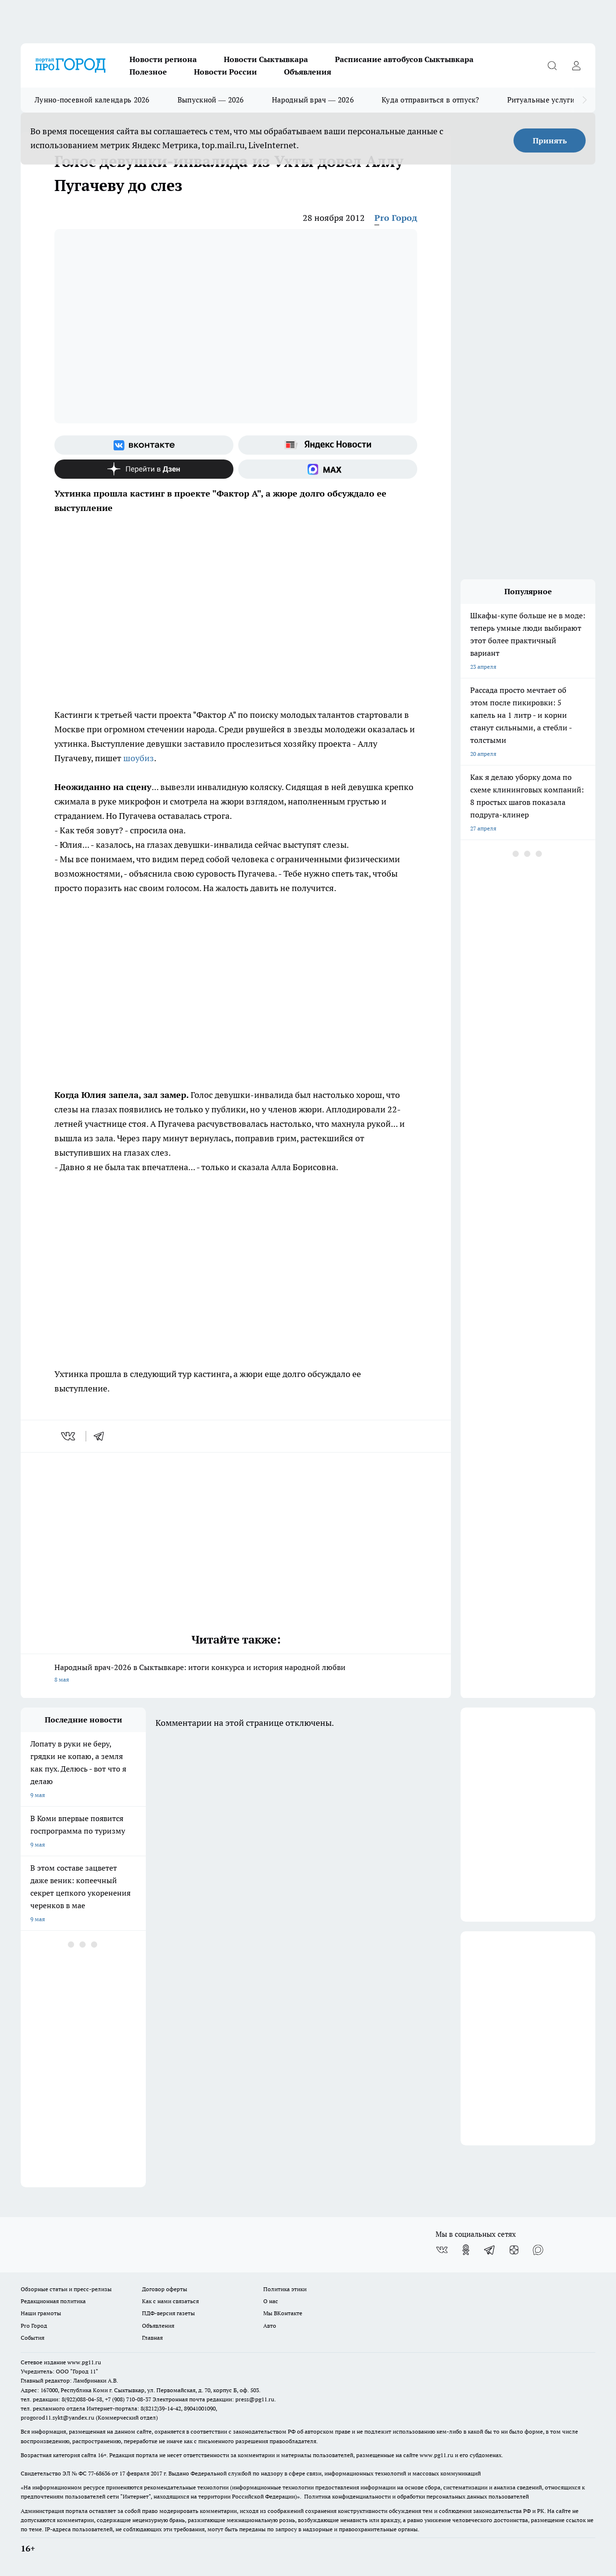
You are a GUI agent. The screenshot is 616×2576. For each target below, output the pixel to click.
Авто (269, 2325)
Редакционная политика (53, 2301)
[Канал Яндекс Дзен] (143, 469)
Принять (550, 140)
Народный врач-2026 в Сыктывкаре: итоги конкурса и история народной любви (235, 1674)
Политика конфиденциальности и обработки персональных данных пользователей (416, 2496)
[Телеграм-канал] (490, 2249)
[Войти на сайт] (576, 65)
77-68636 (99, 2473)
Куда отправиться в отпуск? (430, 99)
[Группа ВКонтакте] (143, 445)
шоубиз (138, 758)
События (32, 2337)
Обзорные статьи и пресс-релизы (66, 2289)
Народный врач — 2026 (313, 99)
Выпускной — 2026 (211, 99)
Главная (152, 2337)
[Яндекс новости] (327, 445)
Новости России (225, 72)
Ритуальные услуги (541, 99)
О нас (270, 2301)
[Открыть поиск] (552, 65)
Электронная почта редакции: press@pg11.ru (213, 2399)
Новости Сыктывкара (266, 59)
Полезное (148, 72)
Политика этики (285, 2289)
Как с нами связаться (170, 2301)
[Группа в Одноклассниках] (466, 2249)
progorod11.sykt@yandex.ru (57, 2417)
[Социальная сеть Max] (327, 469)
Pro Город (395, 217)
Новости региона (163, 59)
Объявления (307, 72)
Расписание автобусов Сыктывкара (404, 59)
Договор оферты (164, 2289)
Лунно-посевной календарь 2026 (92, 99)
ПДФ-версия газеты (168, 2313)
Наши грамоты (41, 2313)
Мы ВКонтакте (282, 2313)
